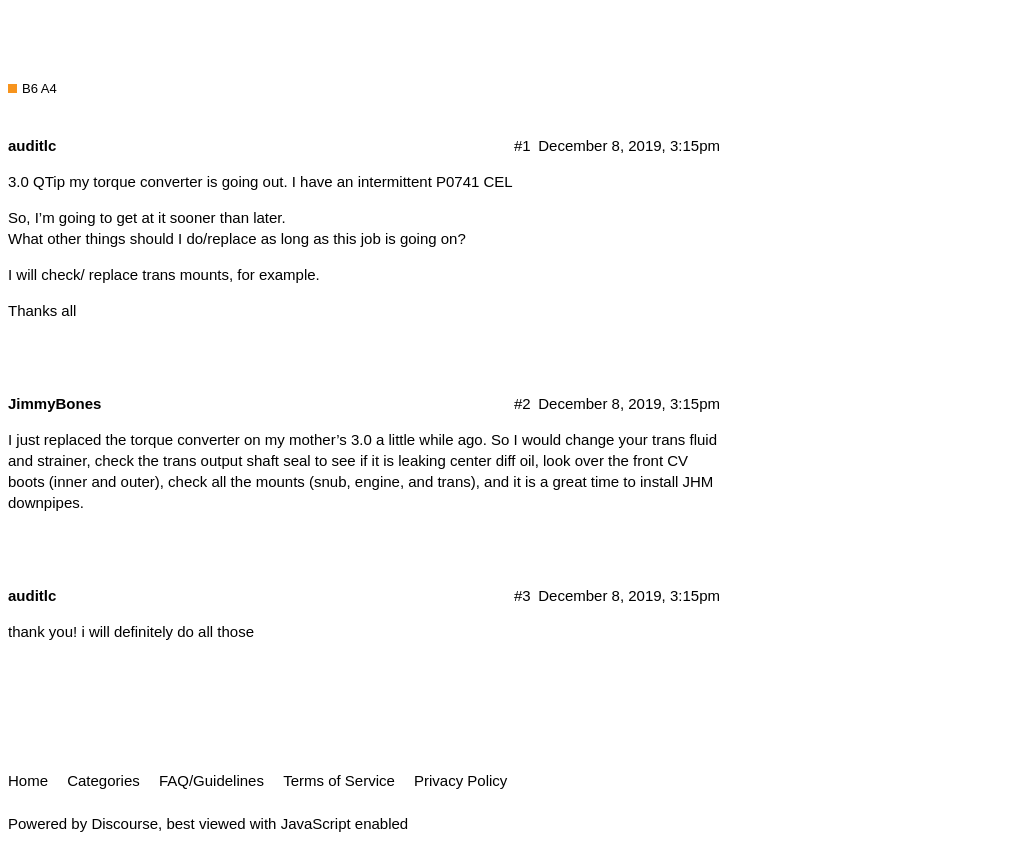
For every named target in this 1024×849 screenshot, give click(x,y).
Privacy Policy (460, 780)
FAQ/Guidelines (211, 780)
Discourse (124, 823)
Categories (103, 780)
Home (28, 780)
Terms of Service (339, 780)
